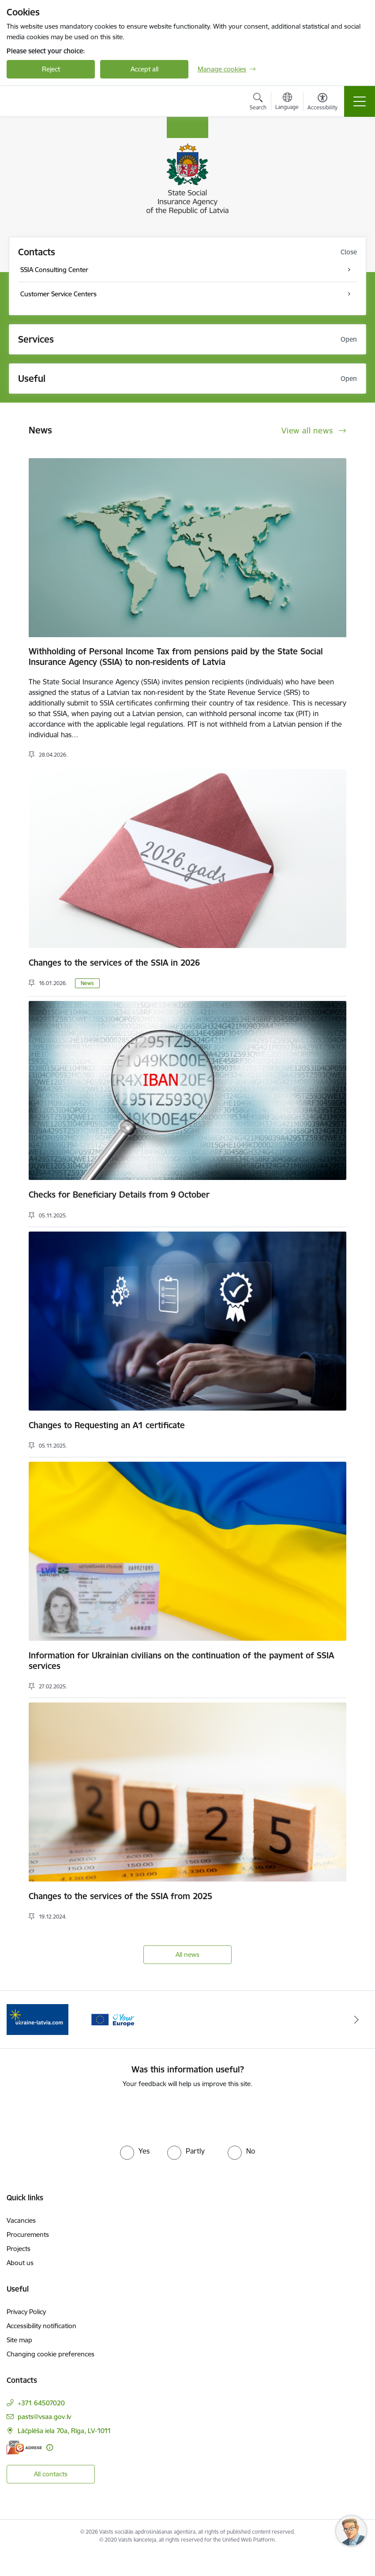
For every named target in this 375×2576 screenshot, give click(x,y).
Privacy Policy (26, 2311)
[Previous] (19, 2019)
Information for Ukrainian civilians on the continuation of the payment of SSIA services (181, 1660)
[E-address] (24, 2447)
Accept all (144, 69)
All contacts (51, 2474)
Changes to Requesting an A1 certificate (107, 1425)
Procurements (28, 2234)
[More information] (49, 2447)
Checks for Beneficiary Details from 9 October (119, 1194)
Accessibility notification (41, 2326)
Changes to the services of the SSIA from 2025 (120, 1896)
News (87, 983)
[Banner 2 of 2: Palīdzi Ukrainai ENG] (37, 2019)
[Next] (356, 2019)
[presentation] (187, 2115)
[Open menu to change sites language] (287, 102)
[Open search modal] (258, 102)
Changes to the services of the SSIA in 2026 (114, 962)
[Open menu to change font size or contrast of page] (322, 102)
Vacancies (21, 2220)
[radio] (135, 2151)
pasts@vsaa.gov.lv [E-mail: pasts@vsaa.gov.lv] (44, 2416)
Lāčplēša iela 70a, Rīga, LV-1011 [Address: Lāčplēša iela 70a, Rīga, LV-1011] (64, 2431)
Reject (51, 69)
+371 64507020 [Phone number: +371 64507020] (41, 2403)
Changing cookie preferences (50, 2354)
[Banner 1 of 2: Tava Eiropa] (112, 2019)
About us (20, 2263)
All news (187, 1954)
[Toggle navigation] (359, 101)
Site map (19, 2340)
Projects (18, 2248)
